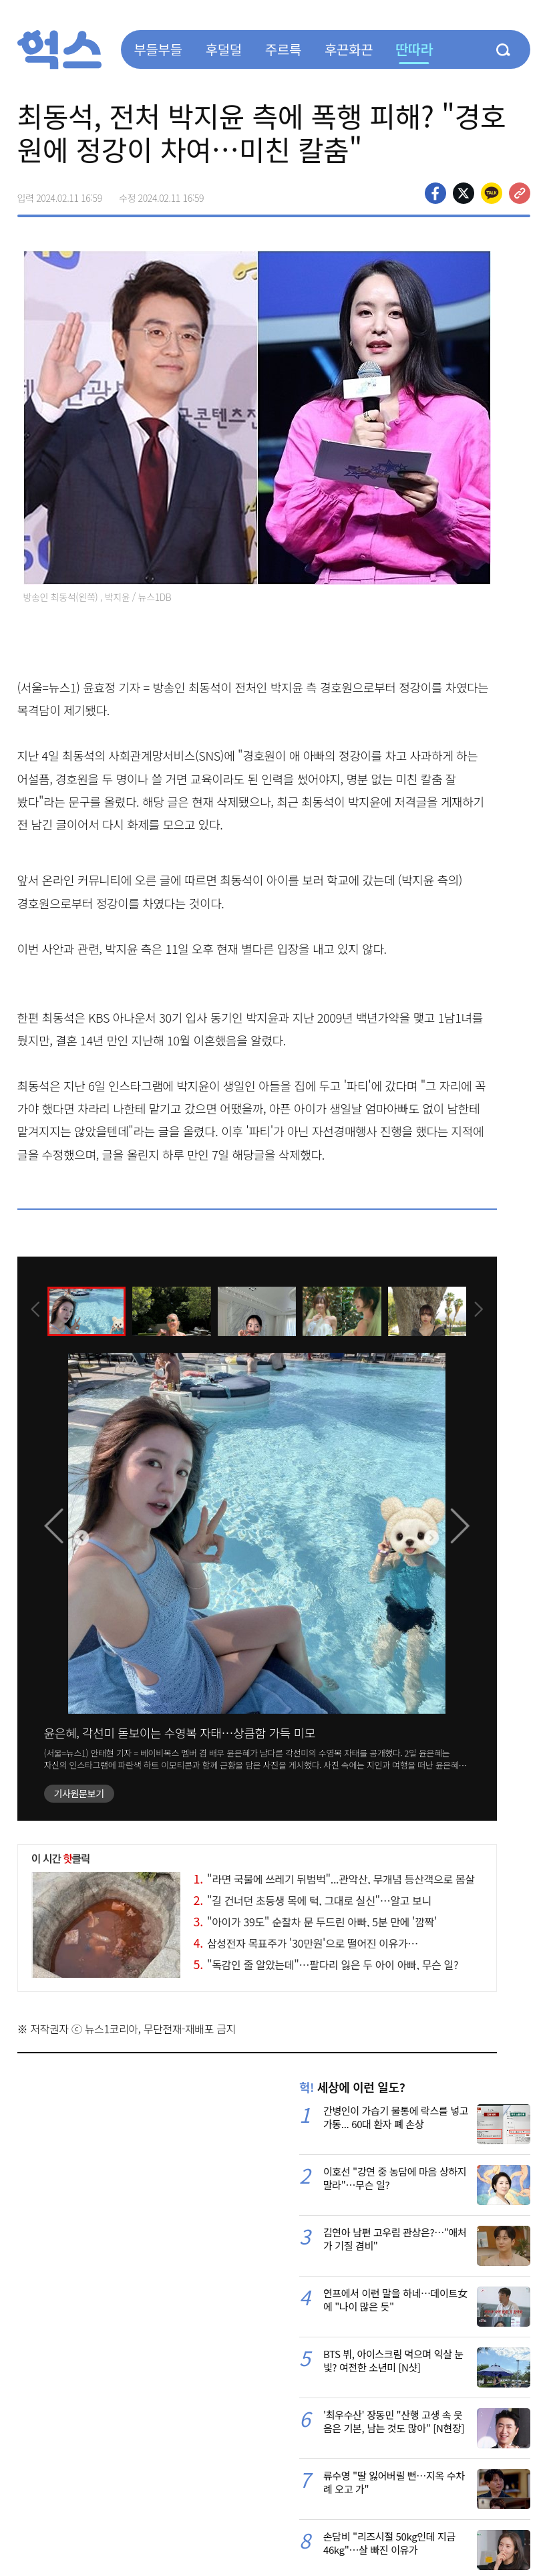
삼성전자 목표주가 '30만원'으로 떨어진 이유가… (306, 1943)
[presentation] (35, 1310)
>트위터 (463, 193)
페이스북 (435, 193)
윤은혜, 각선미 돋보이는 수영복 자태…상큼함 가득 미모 (180, 1732)
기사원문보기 (79, 1793)
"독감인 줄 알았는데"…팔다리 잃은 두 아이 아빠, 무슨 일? (326, 1964)
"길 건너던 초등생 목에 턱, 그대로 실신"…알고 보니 (313, 1900)
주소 (519, 193)
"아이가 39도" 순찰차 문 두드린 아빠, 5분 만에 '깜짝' (315, 1922)
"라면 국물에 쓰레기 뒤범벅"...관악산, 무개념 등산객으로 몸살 (334, 1879)
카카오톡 (491, 193)
